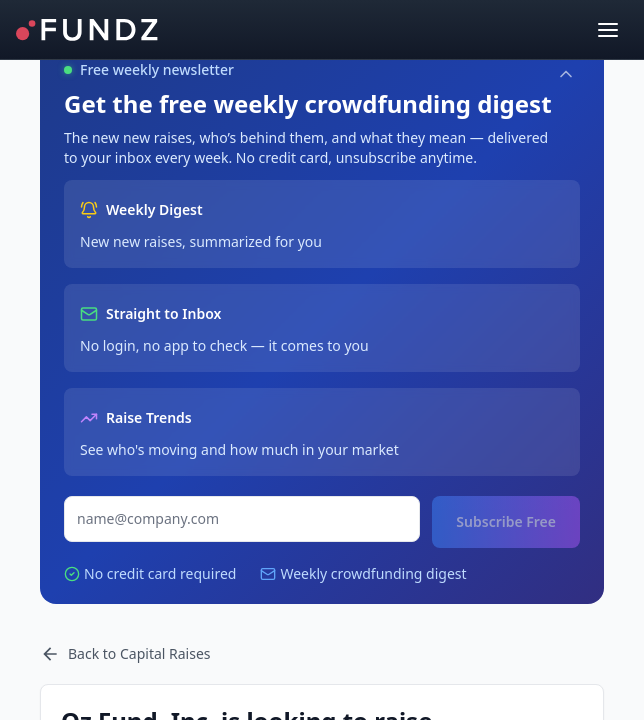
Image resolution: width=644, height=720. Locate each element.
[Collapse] (566, 74)
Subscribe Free (506, 521)
